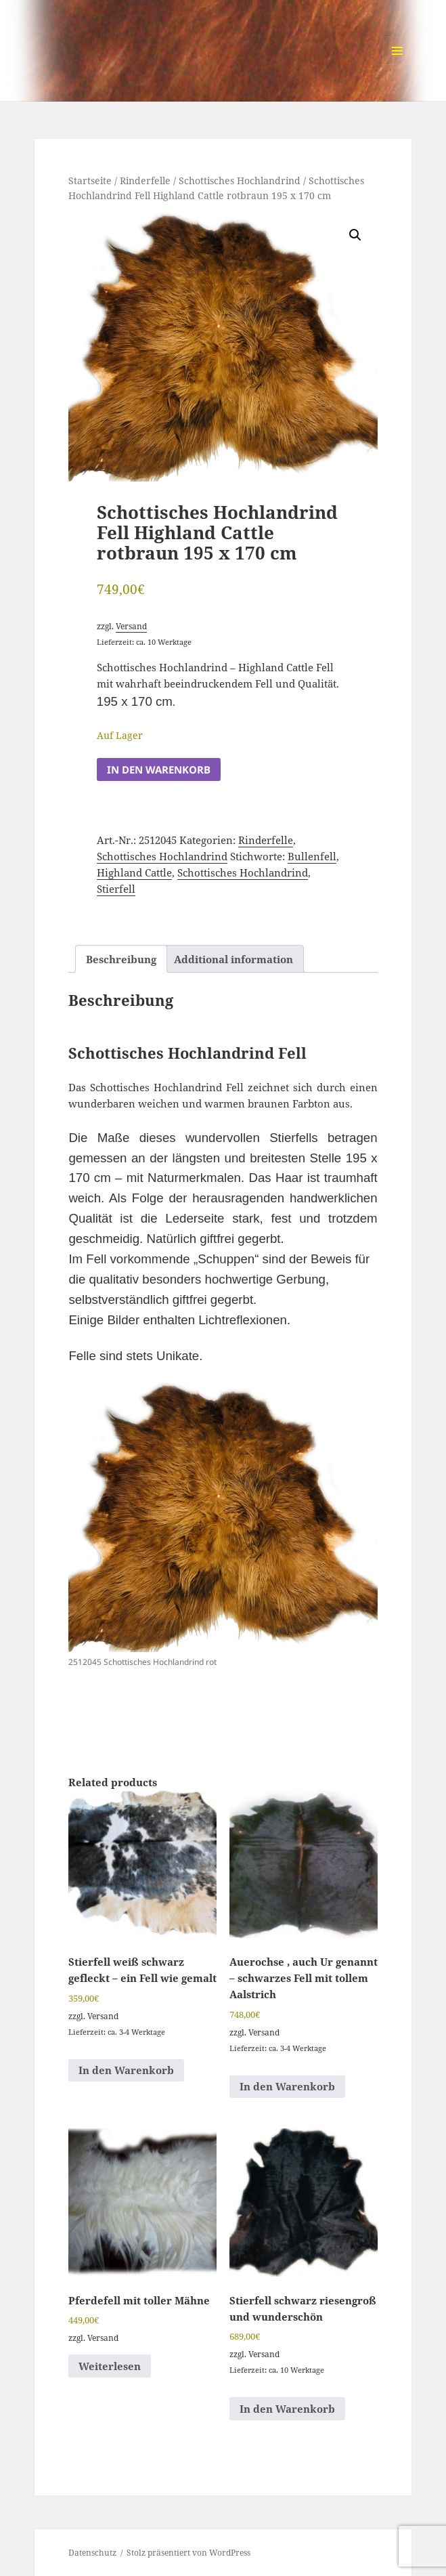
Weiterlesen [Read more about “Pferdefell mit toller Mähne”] (110, 2366)
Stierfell (116, 888)
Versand (131, 626)
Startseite (90, 180)
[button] (355, 235)
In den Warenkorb (158, 769)
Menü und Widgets (397, 64)
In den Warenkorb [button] (126, 2070)
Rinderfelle (145, 180)
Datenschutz (92, 2552)
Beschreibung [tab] (121, 959)
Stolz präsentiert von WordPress (188, 2552)
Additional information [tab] (233, 959)
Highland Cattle (134, 872)
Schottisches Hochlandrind (239, 180)
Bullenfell (312, 856)
